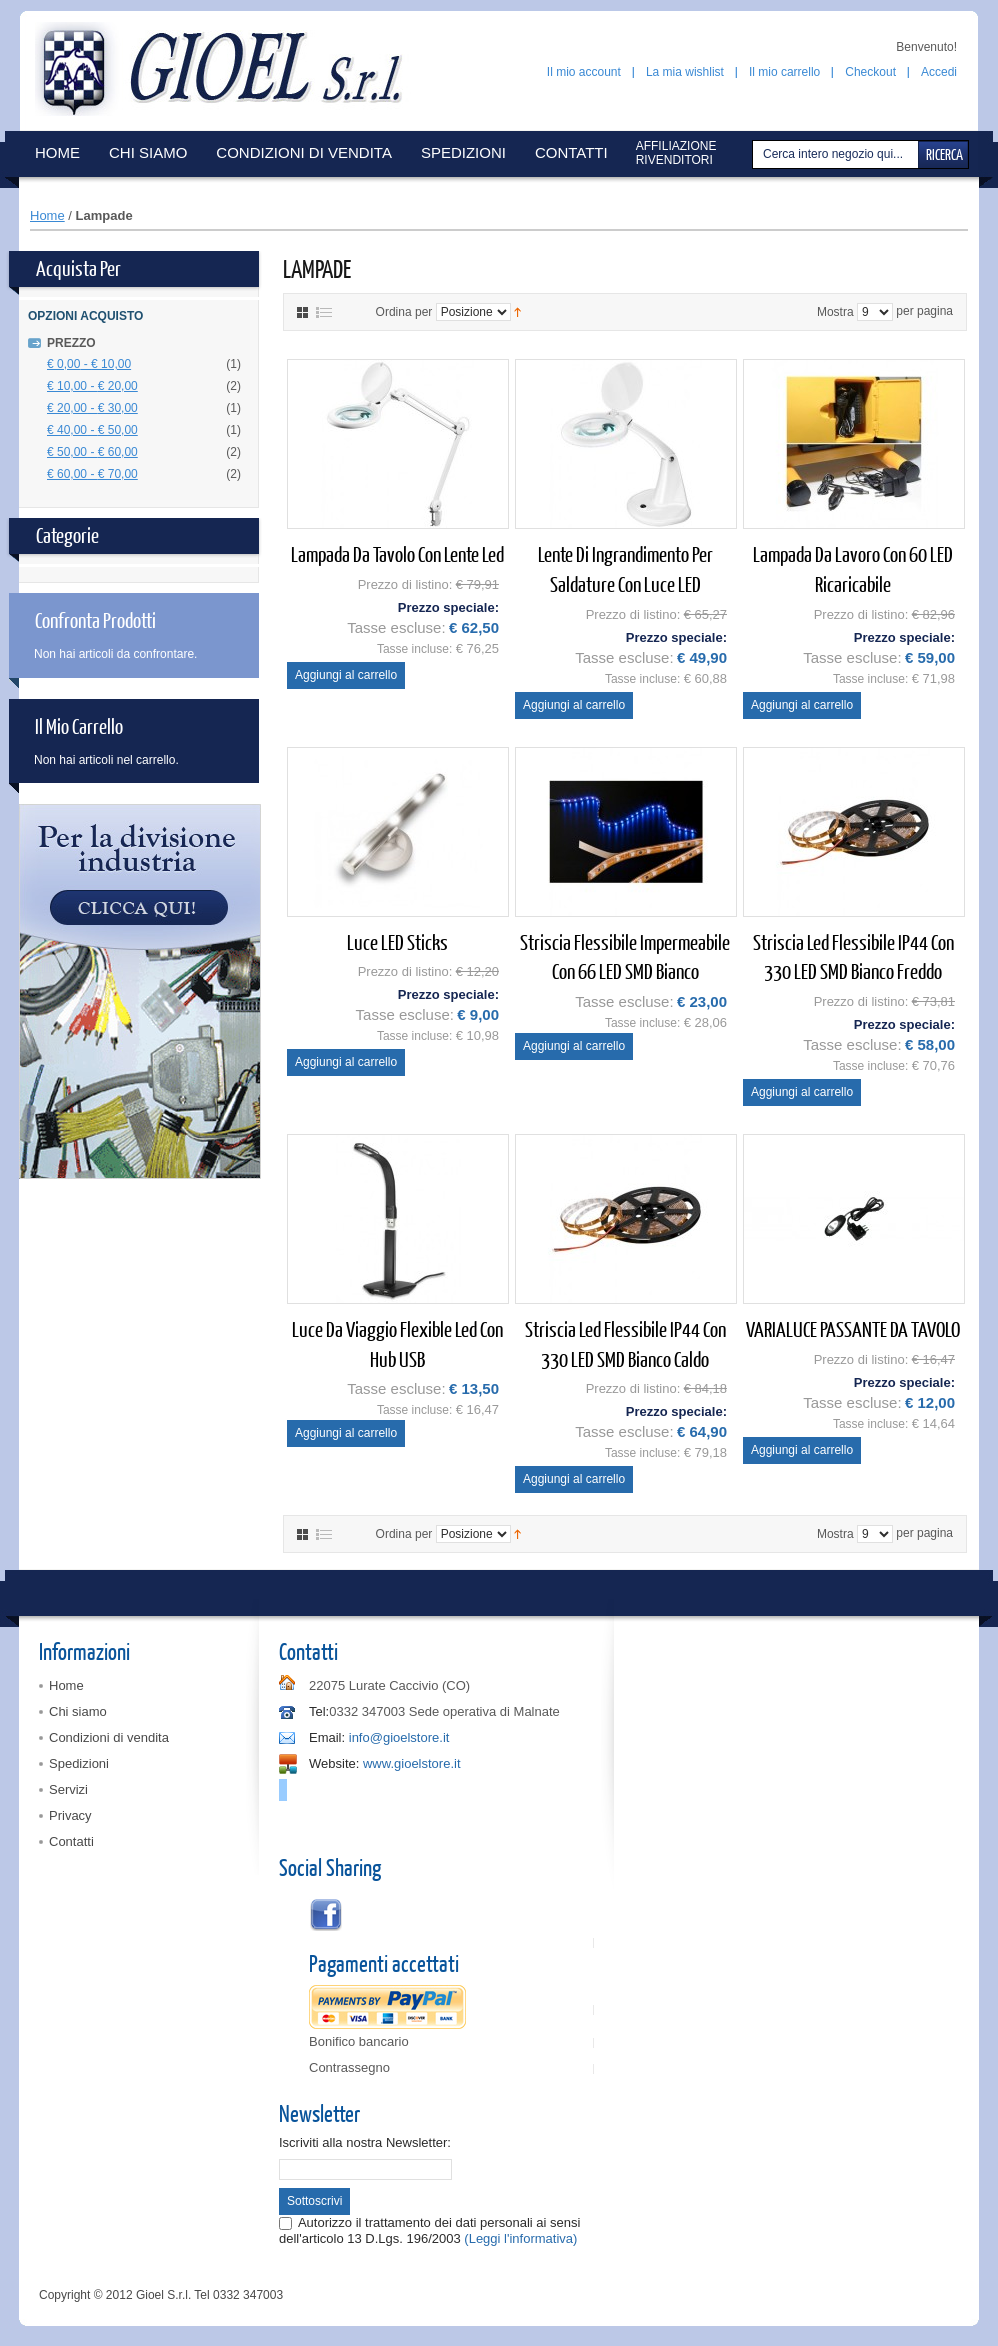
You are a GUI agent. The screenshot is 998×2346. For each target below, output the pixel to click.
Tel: (319, 1711)
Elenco (324, 312)
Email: (327, 1737)
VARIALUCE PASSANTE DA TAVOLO (853, 1328)
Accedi (939, 72)
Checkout (870, 72)
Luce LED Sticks (397, 941)
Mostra (835, 312)
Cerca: (755, 154)
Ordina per (404, 312)
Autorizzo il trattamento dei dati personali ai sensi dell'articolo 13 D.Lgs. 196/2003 (429, 2230)
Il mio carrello (784, 72)
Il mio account (584, 72)
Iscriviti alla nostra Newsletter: (365, 2142)
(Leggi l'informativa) (520, 2238)
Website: (334, 1763)
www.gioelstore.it (412, 1763)
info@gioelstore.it (399, 1737)
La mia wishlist (685, 72)
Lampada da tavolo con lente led (397, 553)
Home (47, 215)
